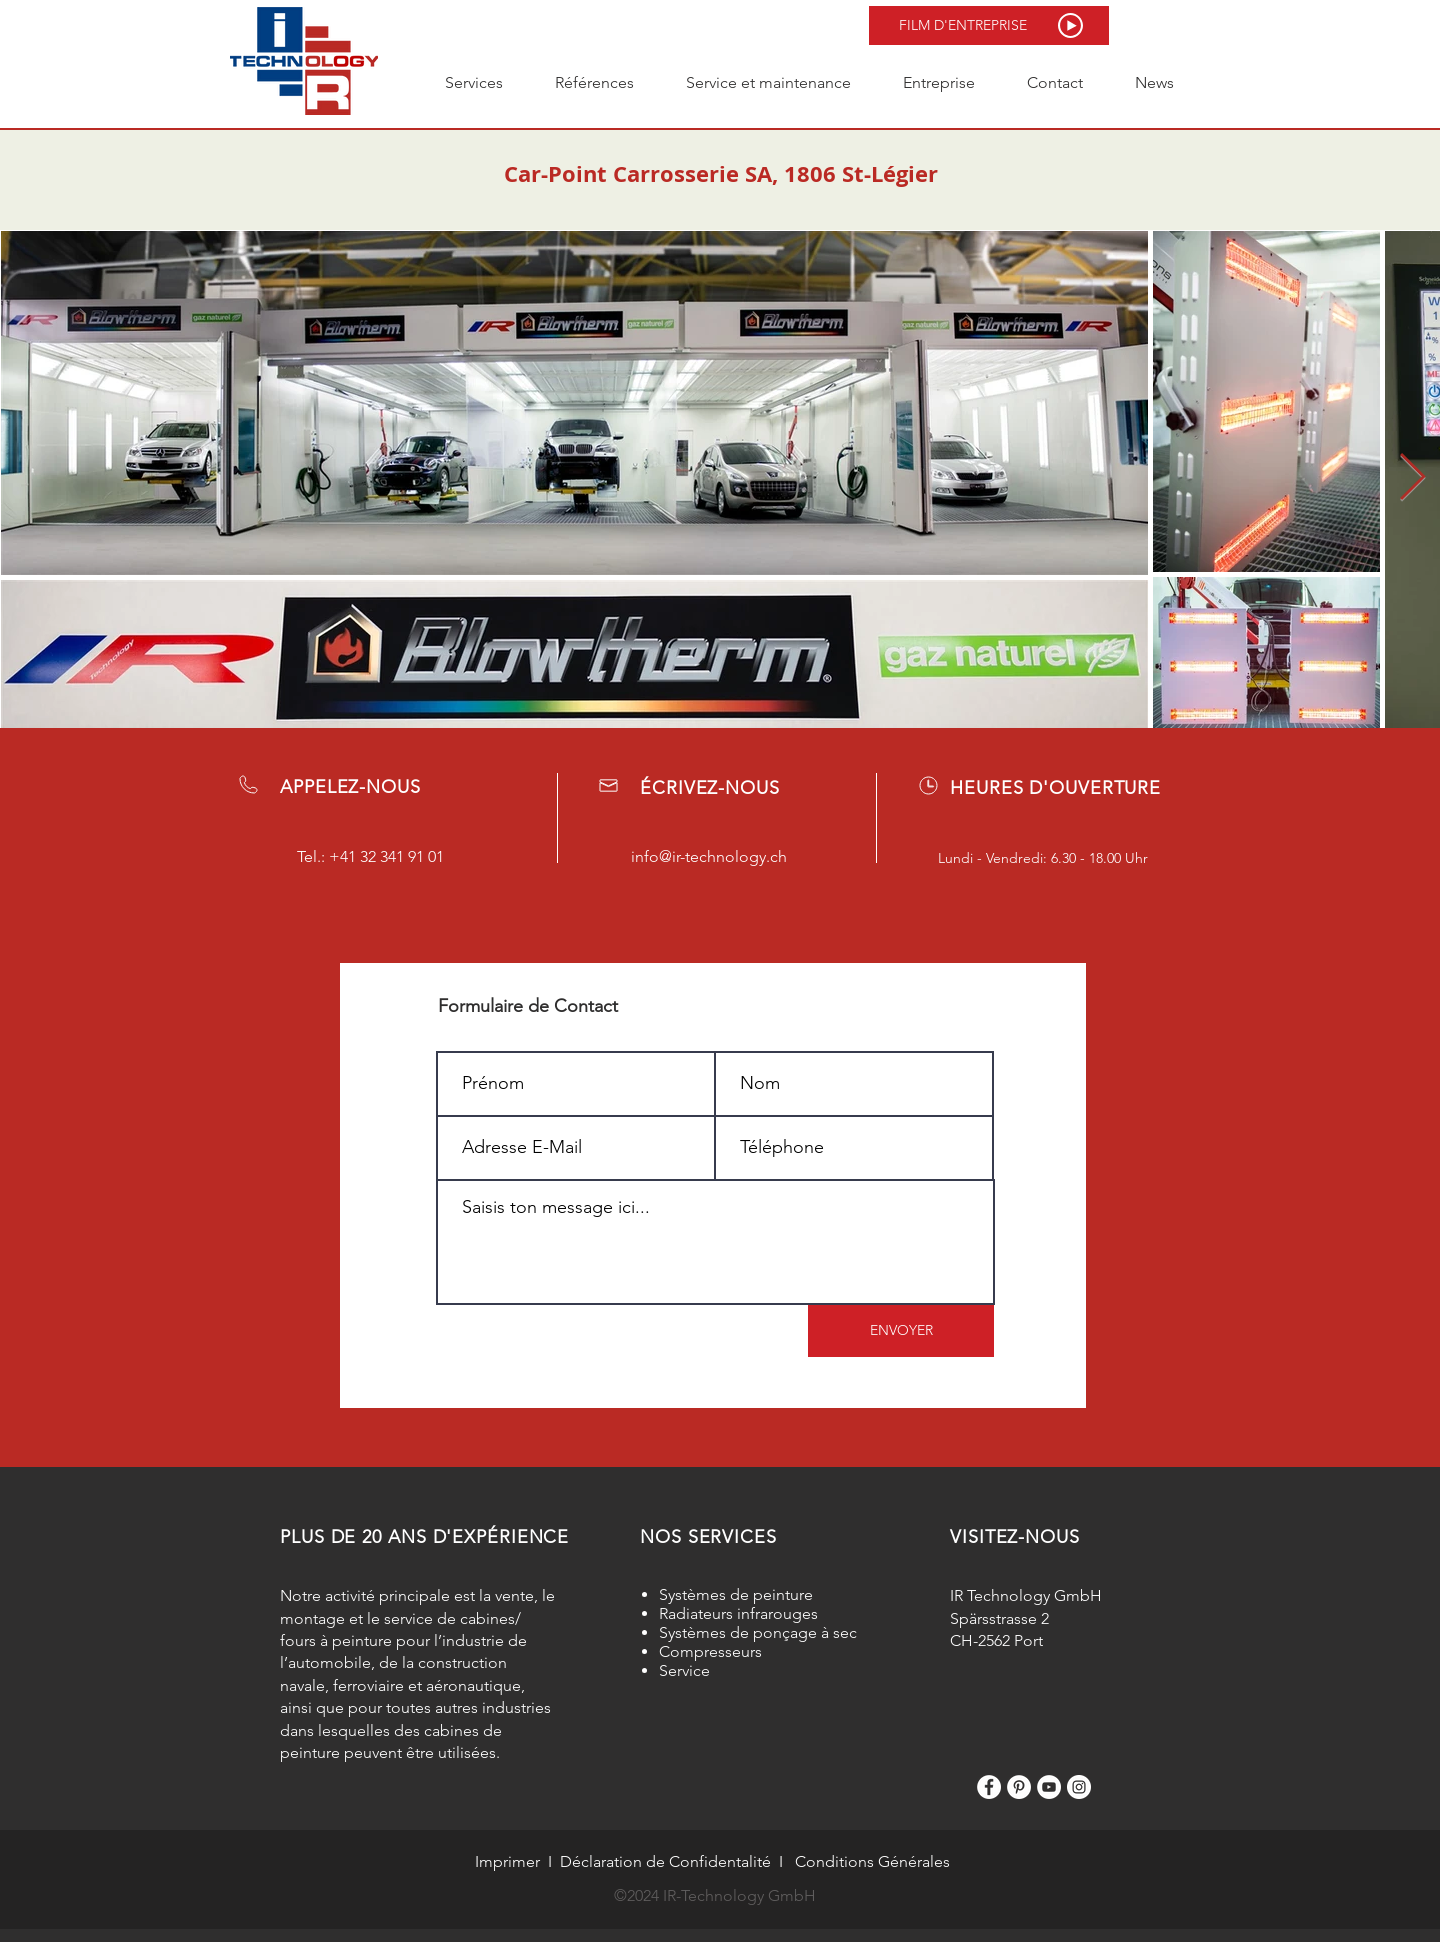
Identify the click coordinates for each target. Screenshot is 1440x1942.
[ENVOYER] (901, 1331)
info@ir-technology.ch (709, 856)
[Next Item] (1412, 478)
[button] (989, 25)
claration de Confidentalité (676, 1861)
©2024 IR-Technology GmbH (715, 1895)
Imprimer (507, 1861)
